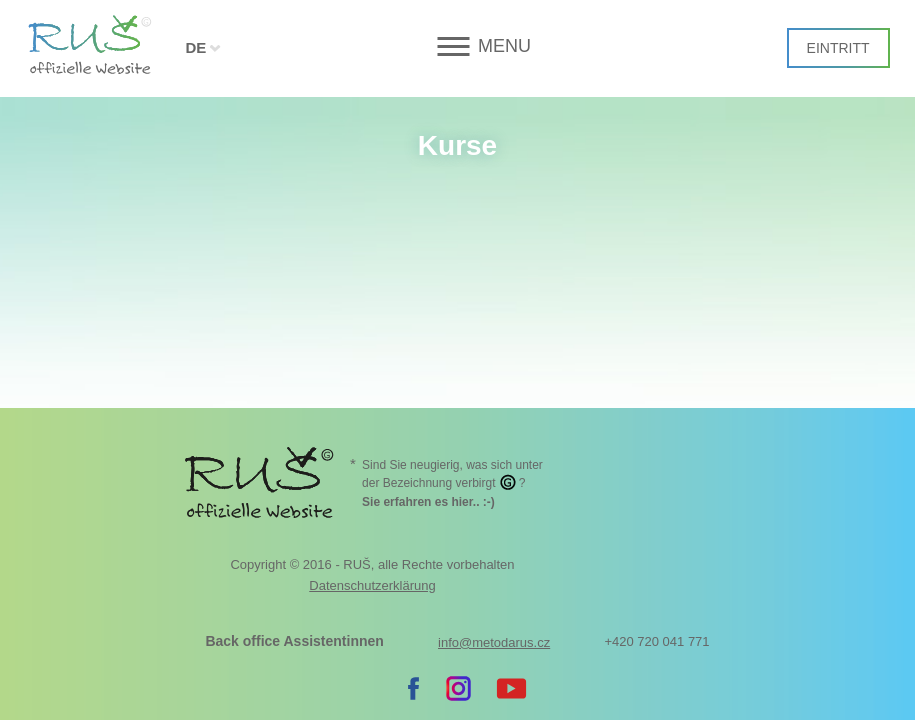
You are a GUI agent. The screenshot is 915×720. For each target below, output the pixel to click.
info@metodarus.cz (494, 479)
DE (195, 47)
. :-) (428, 339)
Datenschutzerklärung (372, 422)
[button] (457, 46)
